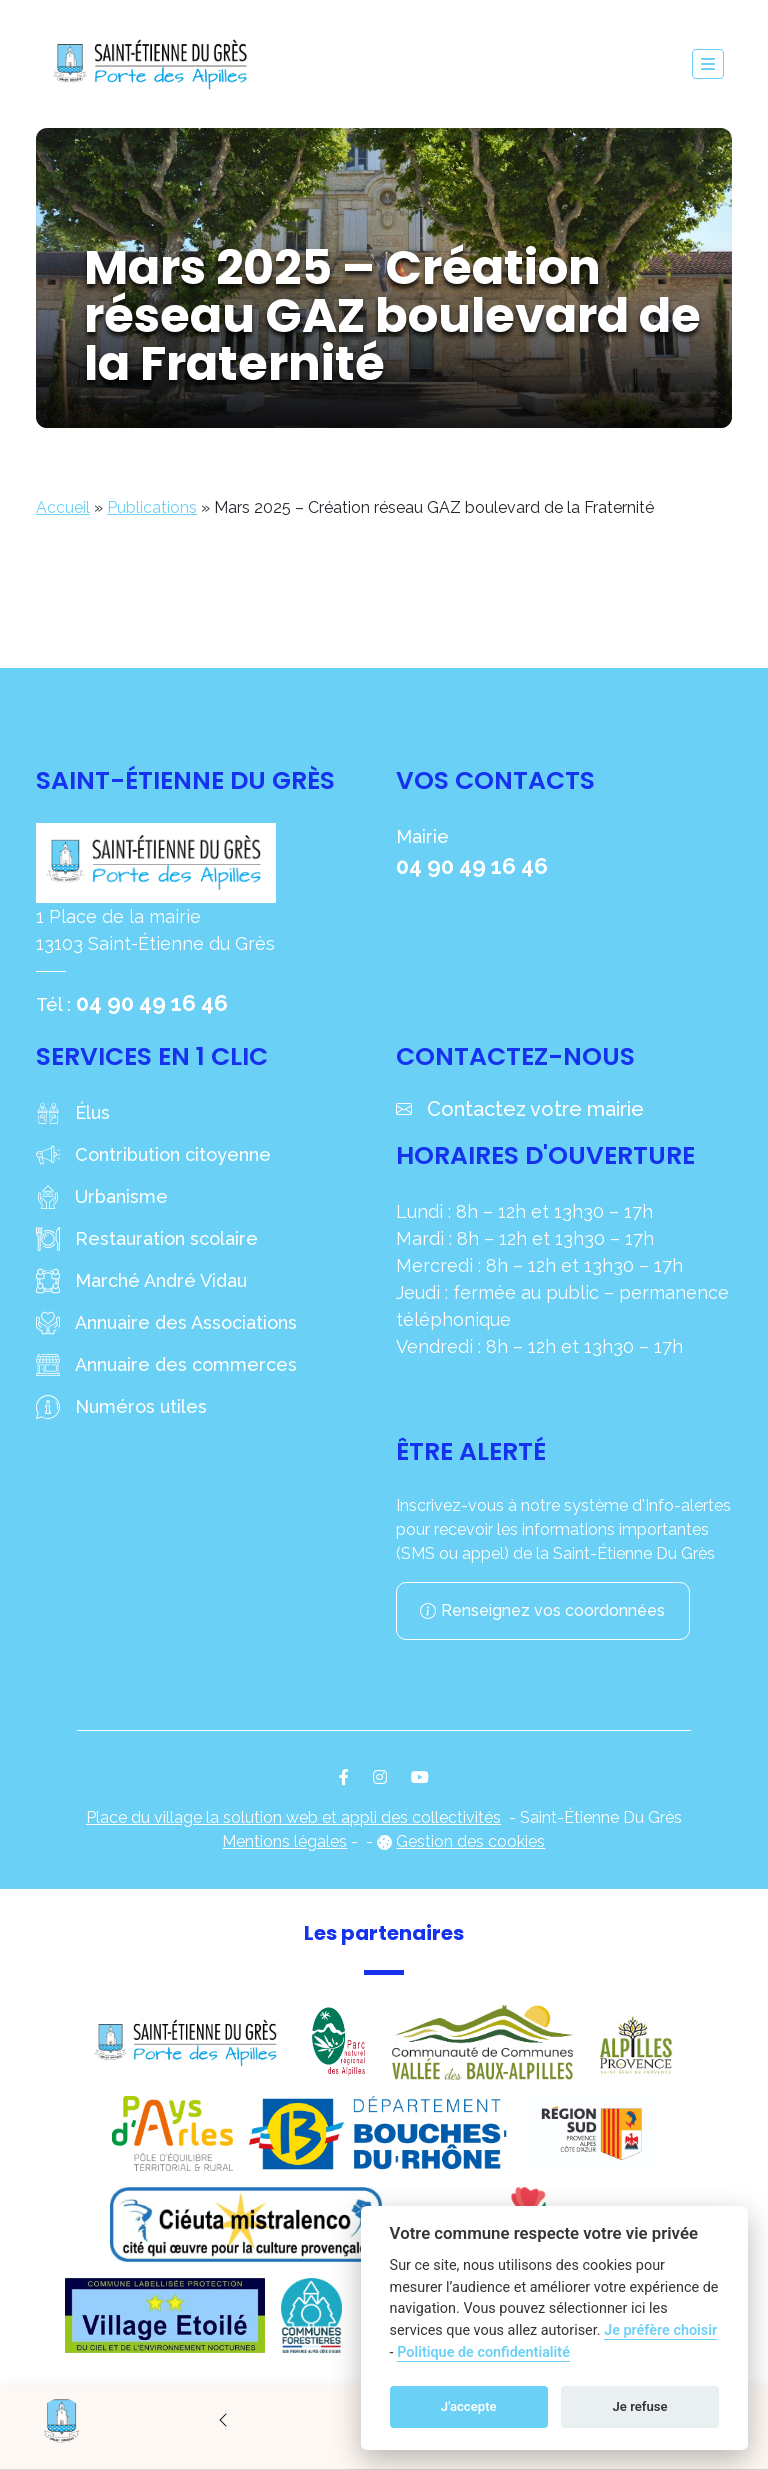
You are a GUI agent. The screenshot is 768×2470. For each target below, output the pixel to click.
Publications (152, 507)
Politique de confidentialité (483, 2352)
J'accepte (469, 2406)
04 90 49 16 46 (152, 1003)
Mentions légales (284, 1841)
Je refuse (640, 2406)
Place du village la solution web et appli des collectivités (293, 1817)
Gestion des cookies (470, 1841)
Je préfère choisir (660, 2330)
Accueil (63, 507)
